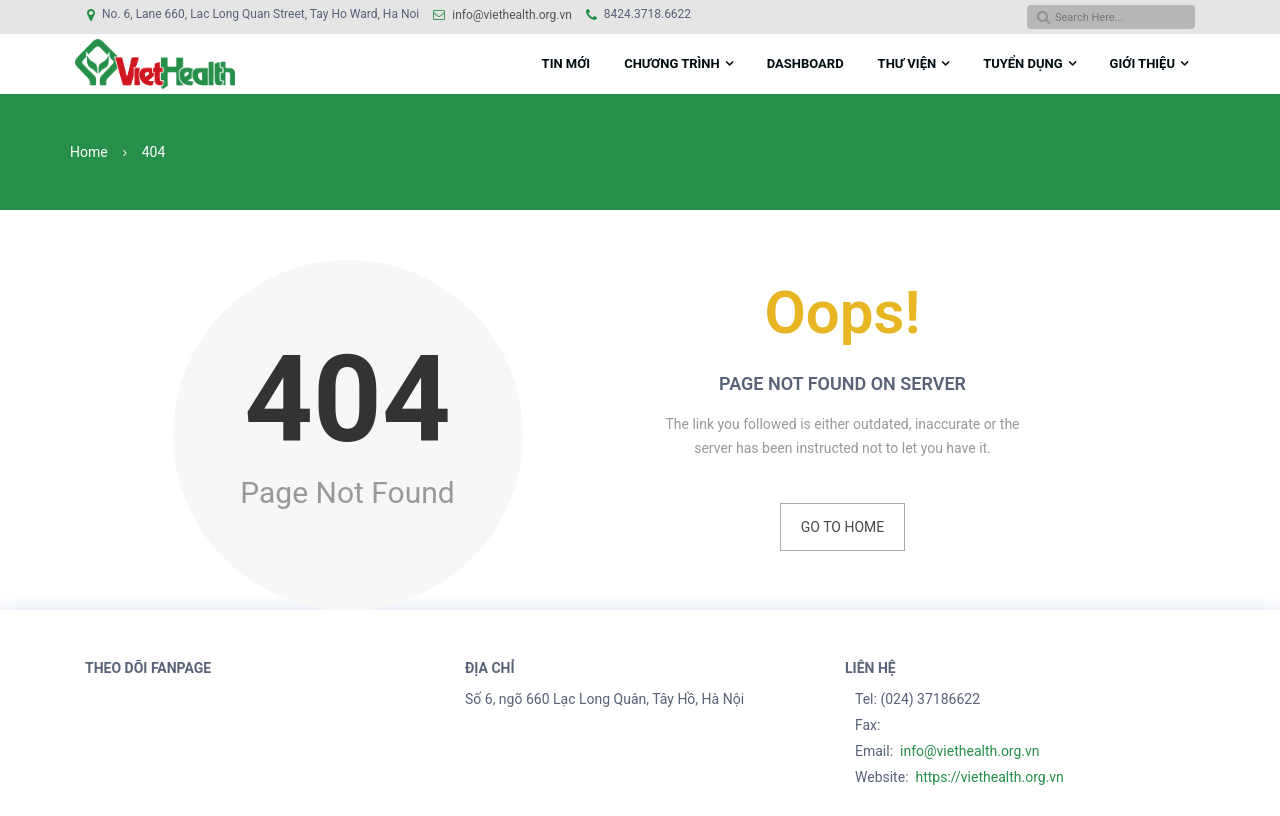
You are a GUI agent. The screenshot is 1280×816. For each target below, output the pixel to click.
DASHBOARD (805, 63)
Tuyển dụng (1022, 63)
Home (89, 152)
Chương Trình (672, 63)
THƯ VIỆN (907, 63)
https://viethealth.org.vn (989, 777)
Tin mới (566, 63)
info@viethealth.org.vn (512, 15)
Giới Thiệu (1142, 63)
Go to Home (842, 527)
